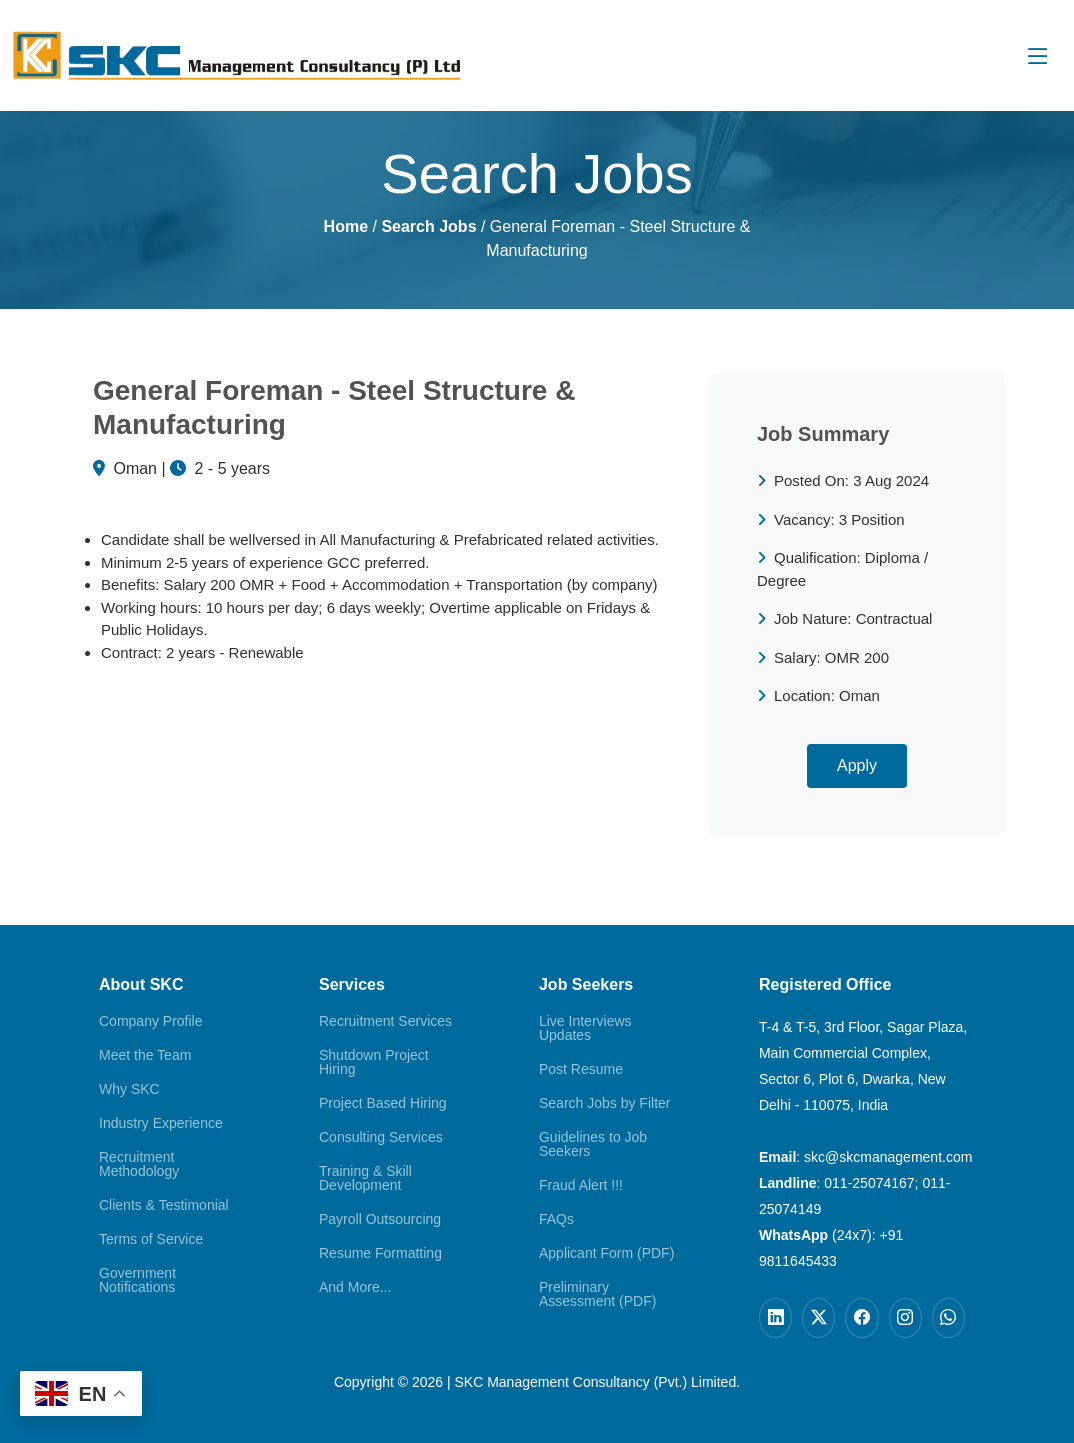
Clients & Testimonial (164, 1205)
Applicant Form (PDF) (606, 1253)
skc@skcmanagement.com (888, 1157)
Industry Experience (161, 1123)
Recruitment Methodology (139, 1164)
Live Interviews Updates (585, 1028)
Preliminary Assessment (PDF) (597, 1294)
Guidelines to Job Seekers (593, 1144)
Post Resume (581, 1069)
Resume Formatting (380, 1253)
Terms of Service (151, 1239)
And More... (355, 1287)
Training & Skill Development (365, 1178)
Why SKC (129, 1089)
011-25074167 (869, 1183)
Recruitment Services (385, 1021)
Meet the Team (145, 1055)
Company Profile (151, 1021)
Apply (857, 765)
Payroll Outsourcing (380, 1219)
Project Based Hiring (383, 1103)
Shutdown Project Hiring (374, 1062)
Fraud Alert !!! (581, 1185)
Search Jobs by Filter (605, 1103)
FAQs (556, 1219)
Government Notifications (137, 1280)
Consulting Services (381, 1137)
